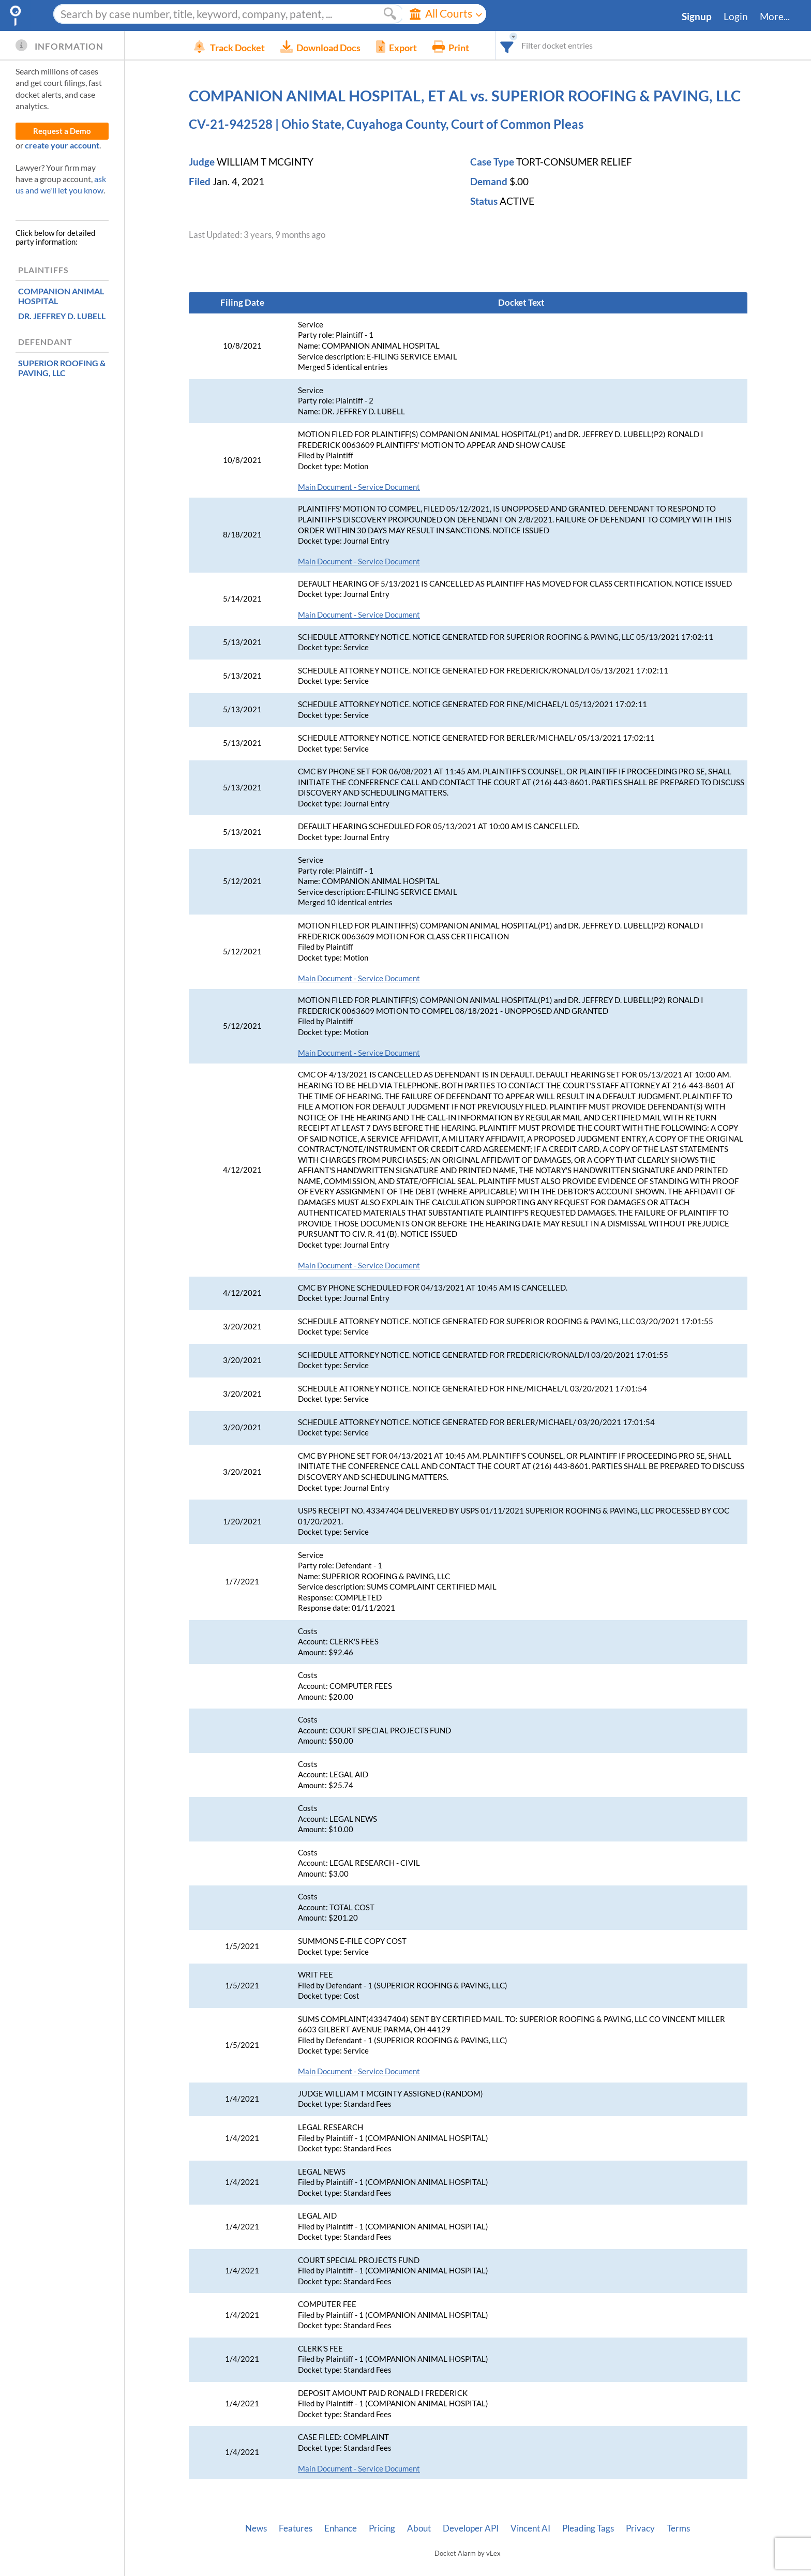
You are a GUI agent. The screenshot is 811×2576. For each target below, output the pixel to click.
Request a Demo (62, 131)
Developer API (471, 2528)
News (256, 2528)
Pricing (382, 2528)
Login (736, 16)
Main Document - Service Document (359, 487)
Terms (678, 2528)
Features (295, 2528)
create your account (62, 145)
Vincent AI (530, 2528)
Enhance (340, 2528)
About (419, 2528)
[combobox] (522, 45)
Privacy (640, 2528)
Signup (697, 16)
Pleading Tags (588, 2528)
